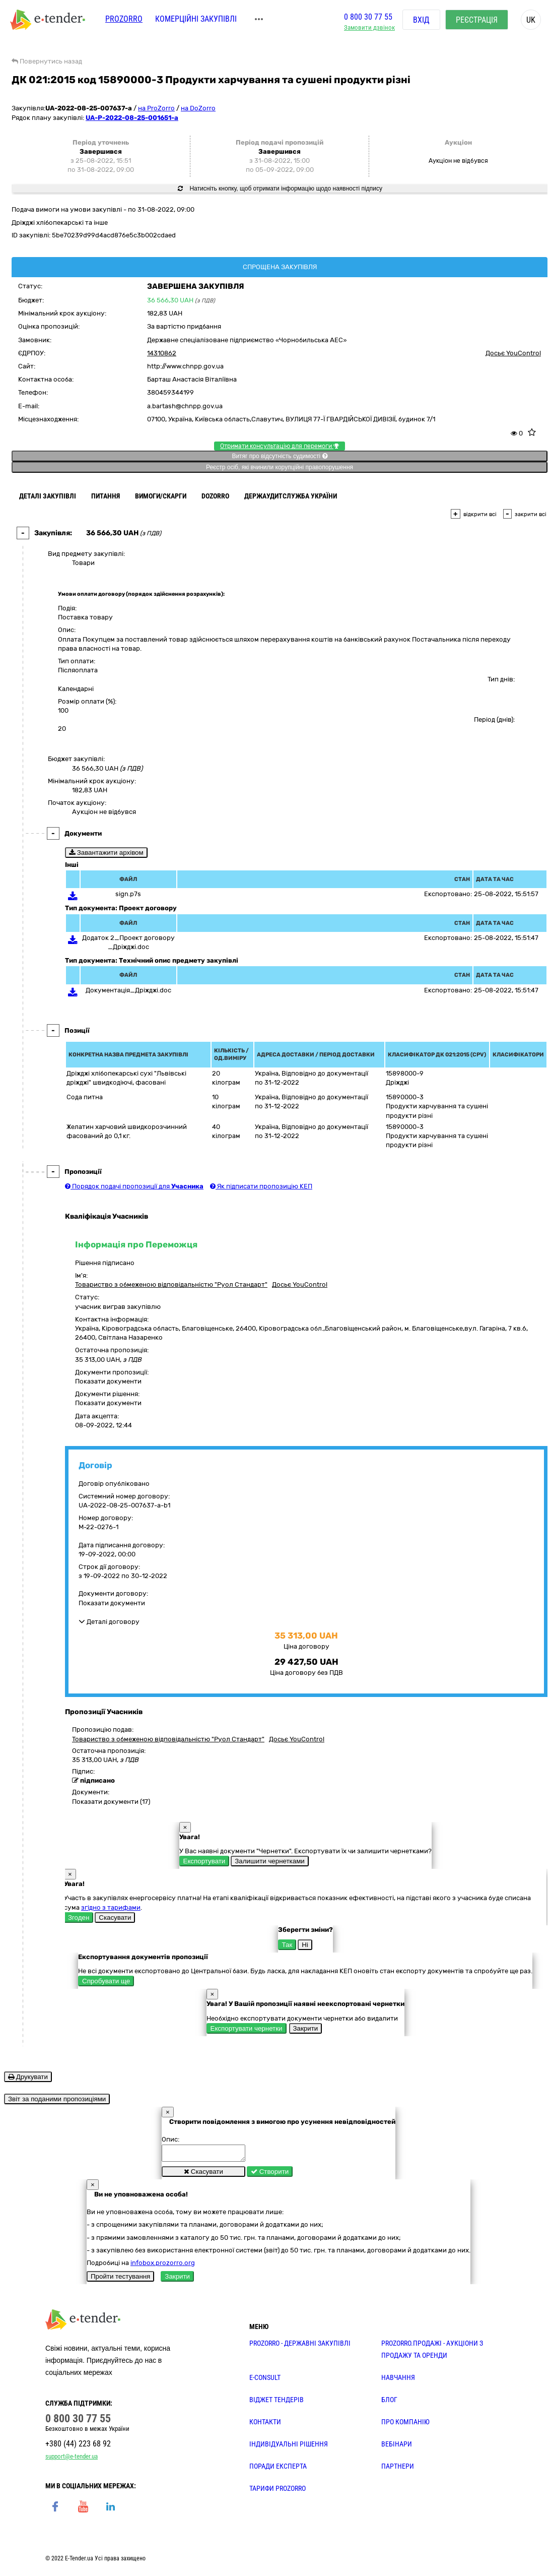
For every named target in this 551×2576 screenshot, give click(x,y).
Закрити (305, 2028)
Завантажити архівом (106, 852)
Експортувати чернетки (247, 2028)
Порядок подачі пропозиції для (134, 1186)
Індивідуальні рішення (288, 2447)
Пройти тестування (120, 2279)
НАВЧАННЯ (398, 2380)
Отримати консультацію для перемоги (279, 446)
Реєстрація (477, 20)
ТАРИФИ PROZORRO (277, 2491)
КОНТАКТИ (265, 2425)
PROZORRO (124, 19)
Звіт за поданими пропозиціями (57, 2099)
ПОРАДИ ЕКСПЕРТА (278, 2469)
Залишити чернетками (269, 1861)
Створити (270, 2174)
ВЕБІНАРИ (396, 2447)
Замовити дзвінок (369, 28)
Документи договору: (113, 1593)
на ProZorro (156, 108)
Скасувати (115, 1917)
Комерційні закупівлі (196, 19)
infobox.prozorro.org (162, 2266)
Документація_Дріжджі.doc (128, 990)
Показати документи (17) (111, 1801)
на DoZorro (198, 108)
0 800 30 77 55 (368, 17)
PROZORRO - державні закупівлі (300, 2346)
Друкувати (28, 2077)
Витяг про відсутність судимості (279, 456)
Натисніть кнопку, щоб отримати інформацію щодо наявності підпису (280, 188)
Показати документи (108, 1381)
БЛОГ (389, 2403)
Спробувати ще (106, 1981)
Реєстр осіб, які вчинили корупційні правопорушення (279, 467)
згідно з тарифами (111, 1907)
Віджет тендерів (276, 2403)
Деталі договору (109, 1621)
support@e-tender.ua (71, 2459)
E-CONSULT (265, 2380)
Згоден (78, 1917)
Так (287, 1945)
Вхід (421, 20)
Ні (305, 1945)
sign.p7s (128, 894)
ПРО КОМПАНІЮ (405, 2425)
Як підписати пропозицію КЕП (261, 1186)
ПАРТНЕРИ (397, 2469)
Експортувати (204, 1861)
